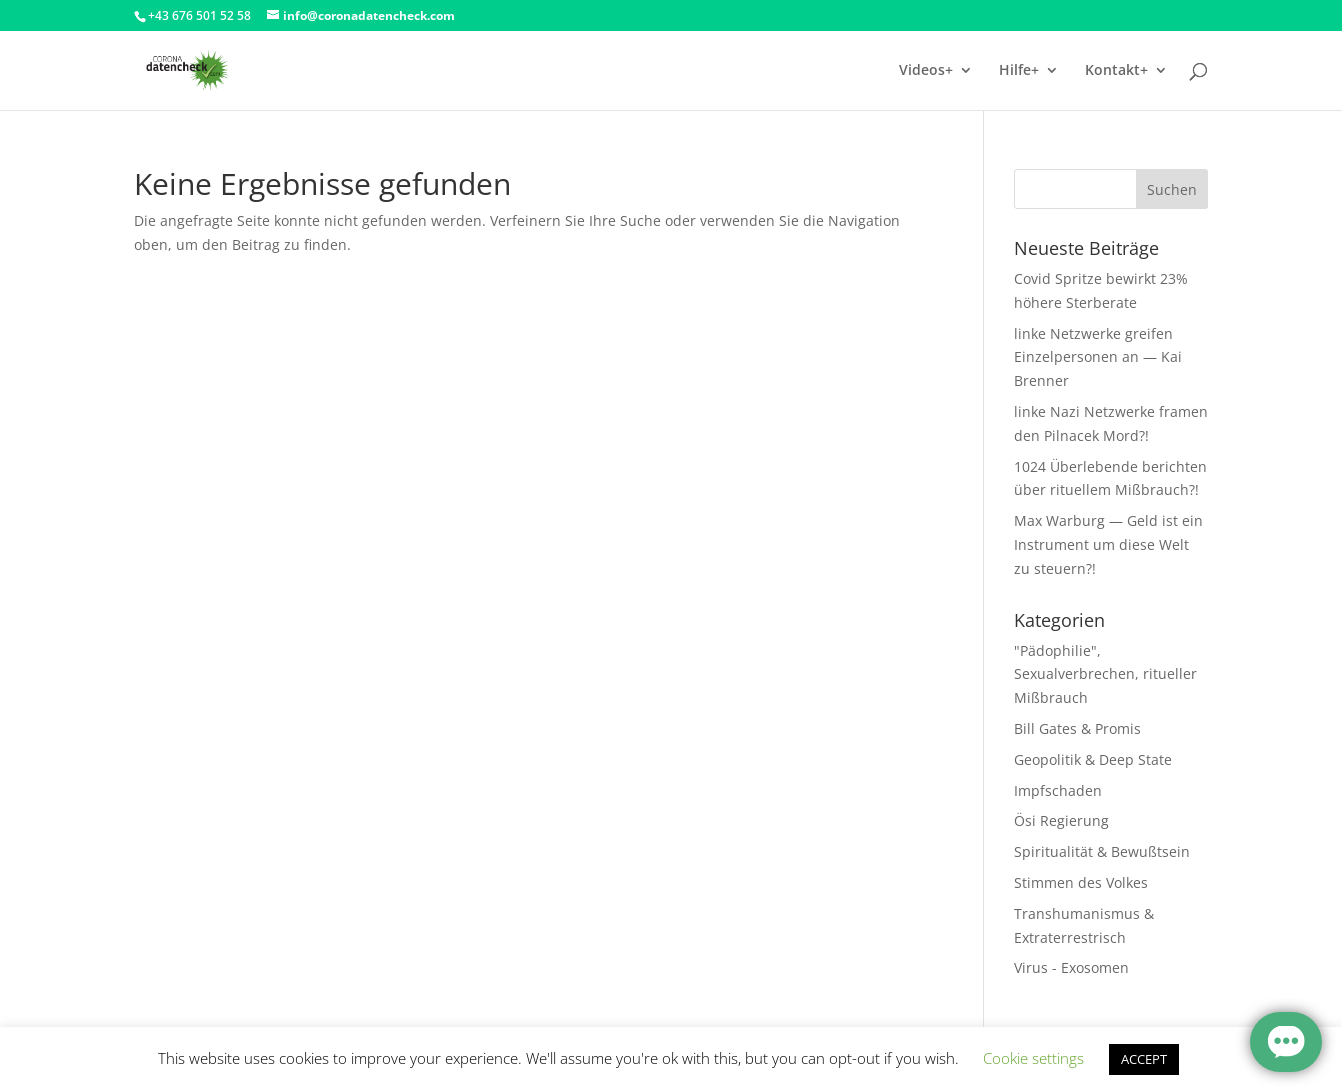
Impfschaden (1058, 790)
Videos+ (926, 71)
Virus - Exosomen (1071, 967)
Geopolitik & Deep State (1093, 759)
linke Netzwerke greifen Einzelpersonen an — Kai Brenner (1098, 357)
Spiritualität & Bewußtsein (1102, 851)
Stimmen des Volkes (1081, 882)
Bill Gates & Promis (1077, 728)
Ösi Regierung (1061, 820)
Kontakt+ (1116, 71)
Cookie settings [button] (1033, 1058)
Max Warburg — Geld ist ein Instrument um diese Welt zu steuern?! (1108, 544)
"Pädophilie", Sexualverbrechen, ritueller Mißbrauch (1105, 674)
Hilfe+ (1019, 71)
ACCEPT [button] (1144, 1059)
